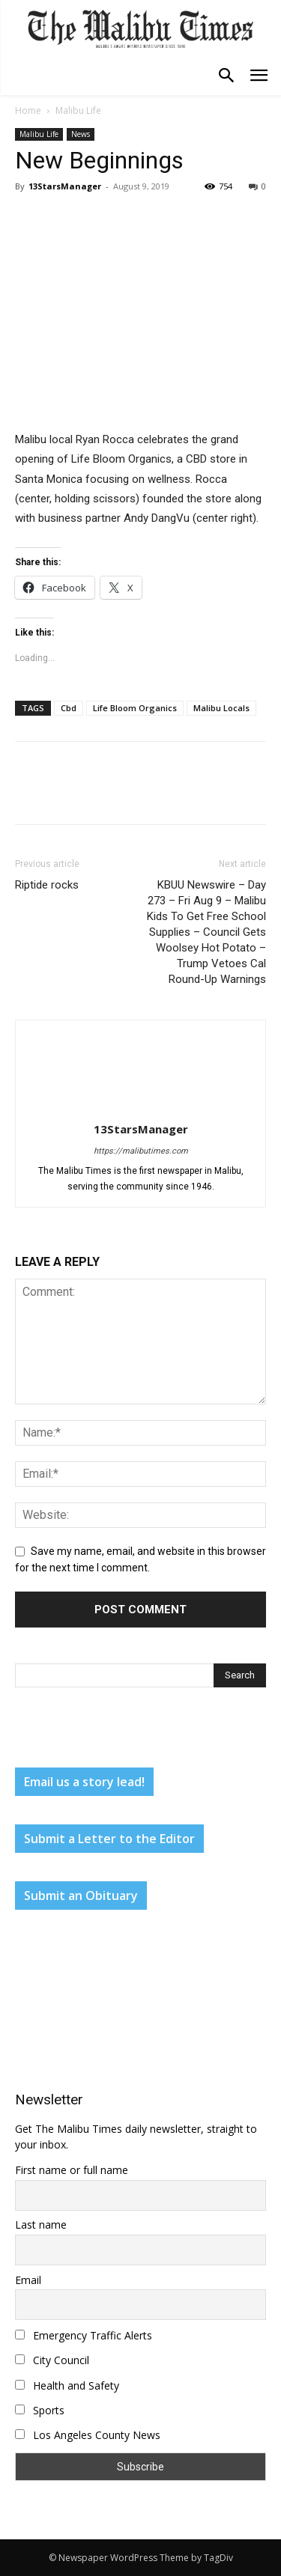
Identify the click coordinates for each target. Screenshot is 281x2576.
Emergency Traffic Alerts (83, 2335)
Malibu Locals (221, 707)
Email (28, 2280)
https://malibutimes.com (141, 1151)
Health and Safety (67, 2385)
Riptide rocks (47, 885)
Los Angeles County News (87, 2435)
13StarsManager (64, 186)
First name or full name (71, 2170)
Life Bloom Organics (135, 707)
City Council (52, 2360)
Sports (39, 2410)
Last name (41, 2224)
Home (28, 110)
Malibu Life (78, 110)
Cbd (68, 707)
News (80, 134)
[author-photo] (141, 1108)
